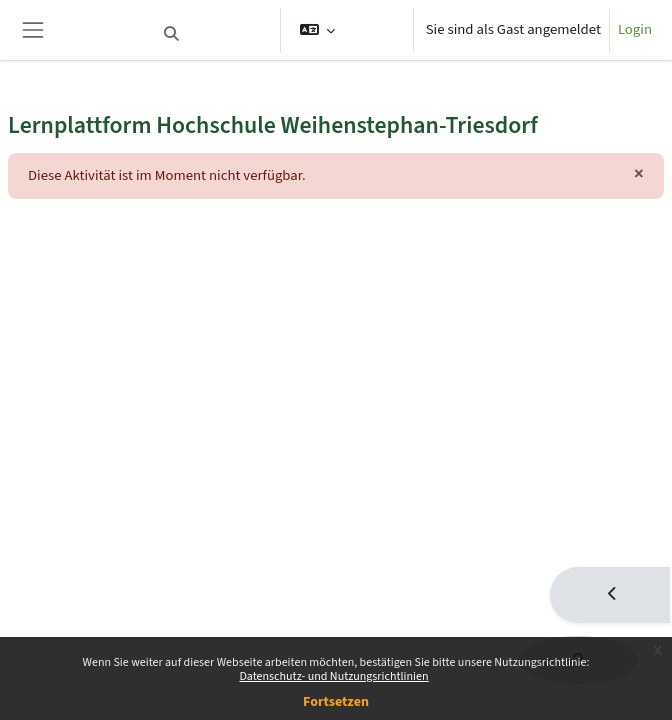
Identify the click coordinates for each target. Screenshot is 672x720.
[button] (214, 34)
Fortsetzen (336, 702)
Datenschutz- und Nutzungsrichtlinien (333, 676)
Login (635, 29)
